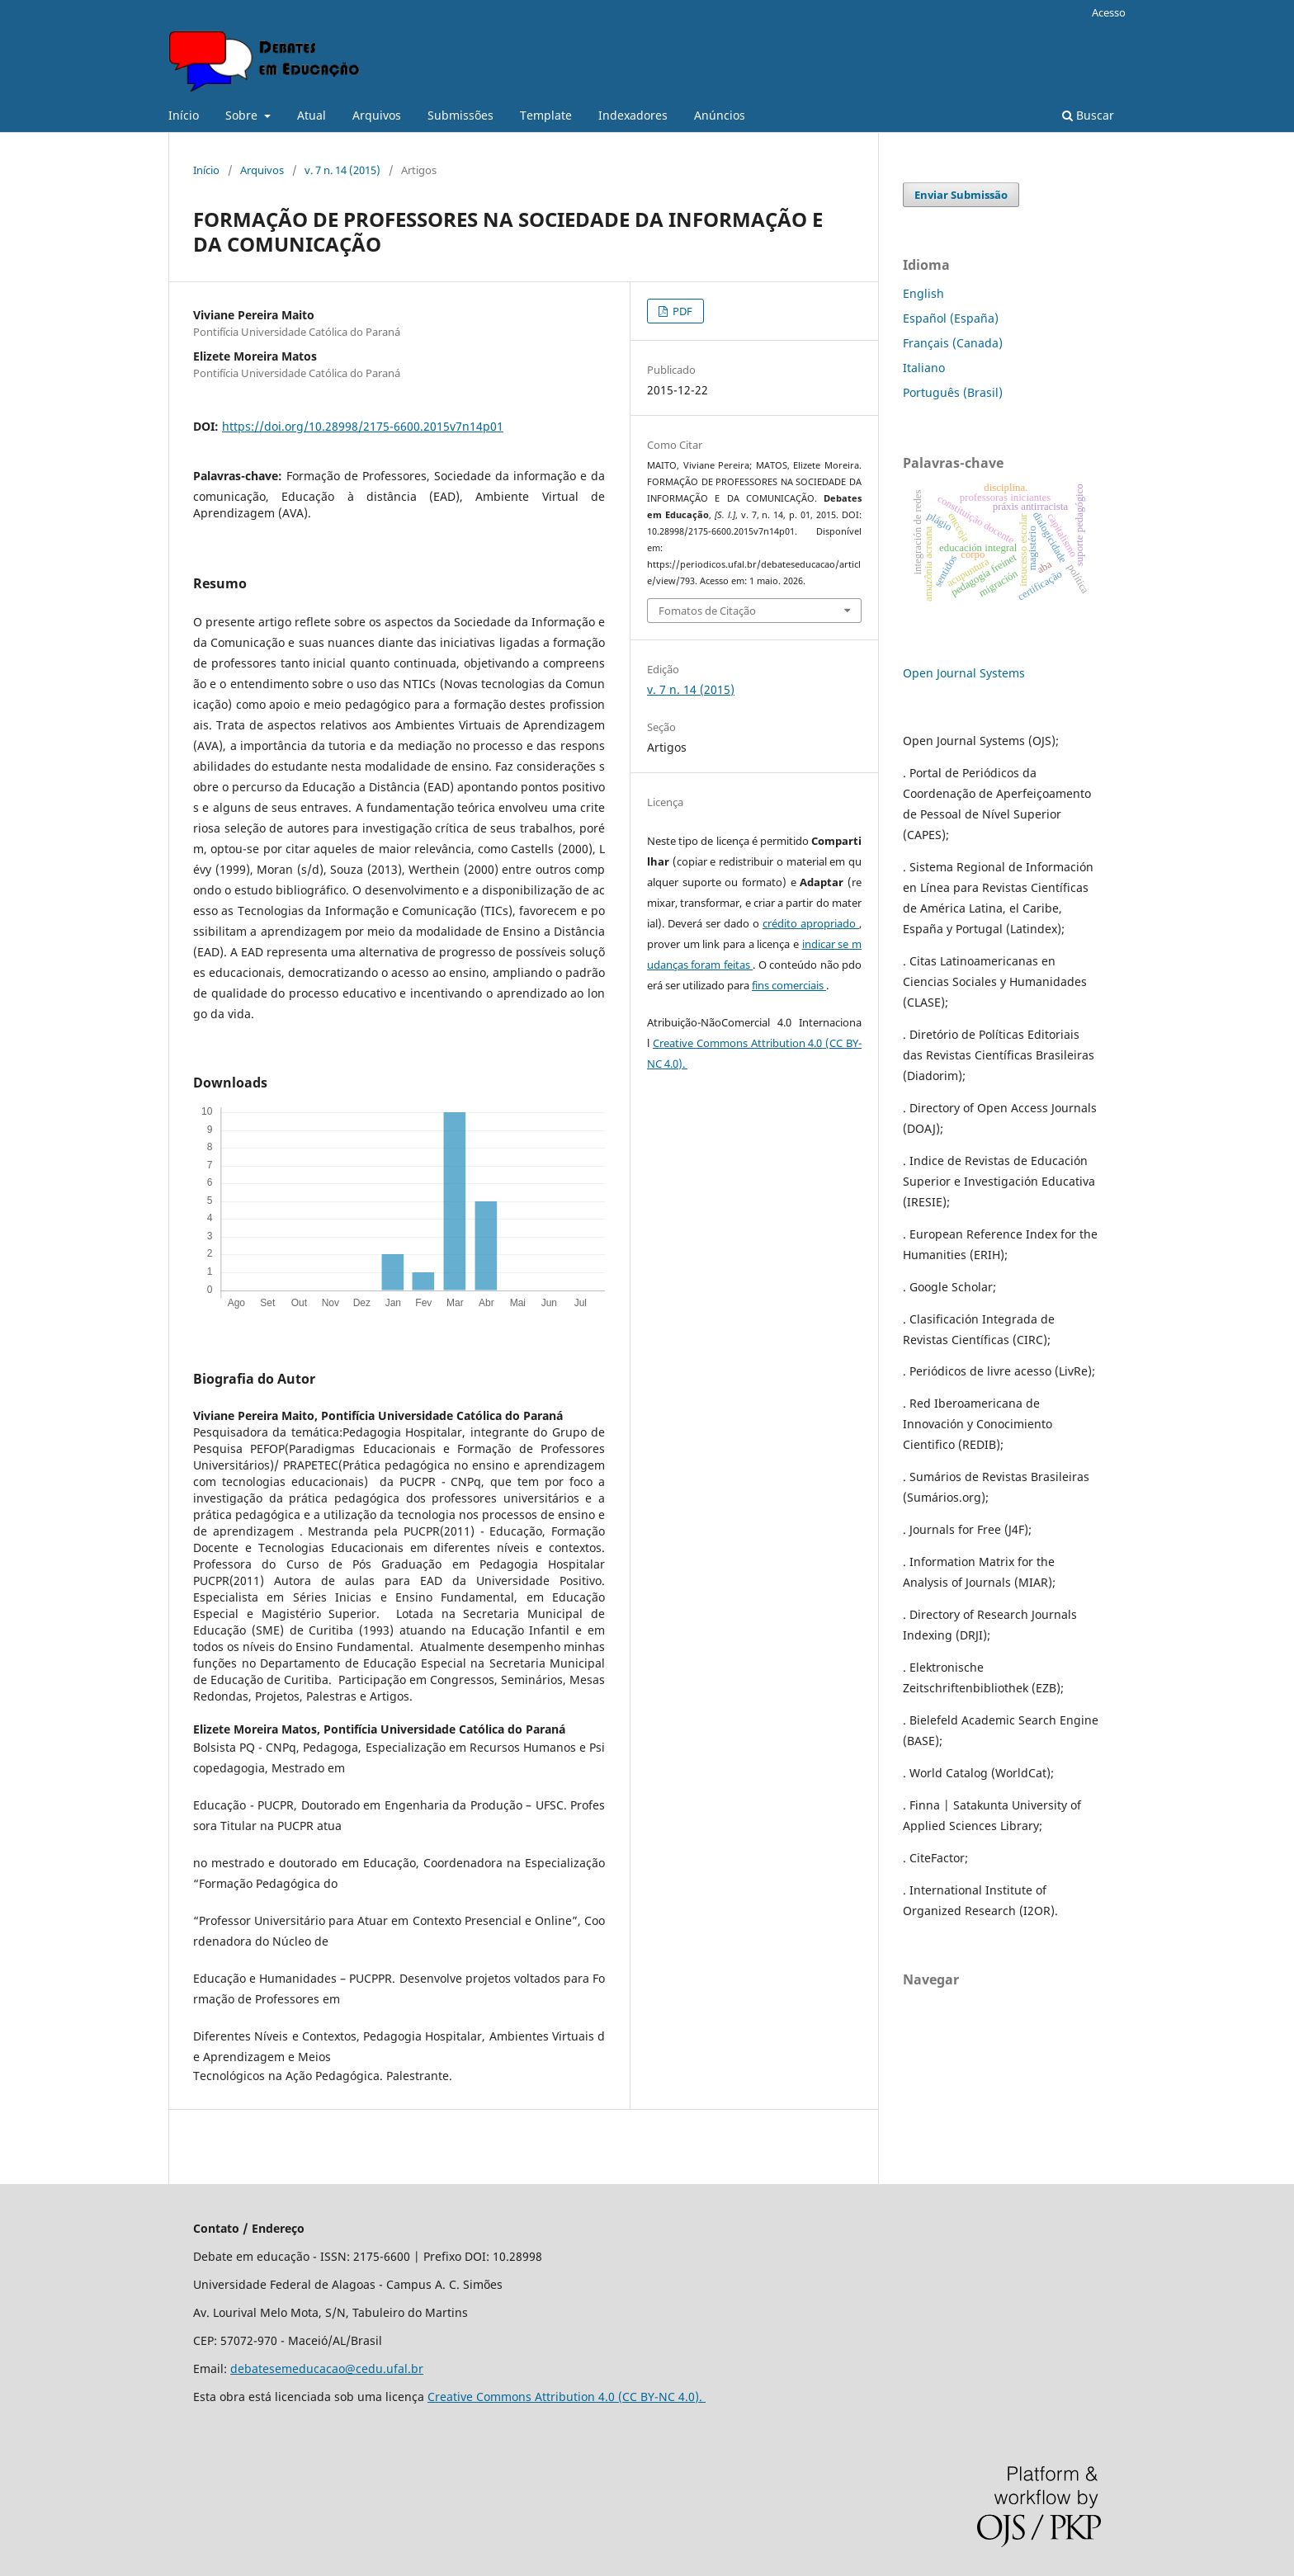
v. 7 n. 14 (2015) (342, 170)
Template (546, 115)
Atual (311, 115)
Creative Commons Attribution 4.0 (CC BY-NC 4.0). (566, 2396)
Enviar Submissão (961, 194)
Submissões (460, 115)
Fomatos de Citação (707, 610)
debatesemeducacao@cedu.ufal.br (326, 2368)
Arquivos (376, 115)
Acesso (1109, 12)
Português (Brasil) (953, 392)
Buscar (1088, 115)
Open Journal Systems (964, 673)
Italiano (924, 367)
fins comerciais (789, 985)
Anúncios (719, 115)
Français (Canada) (953, 343)
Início (183, 115)
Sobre (243, 115)
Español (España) (951, 318)
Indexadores (633, 115)
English (923, 293)
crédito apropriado (811, 923)
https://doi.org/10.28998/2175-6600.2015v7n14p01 (362, 426)
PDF (681, 311)
